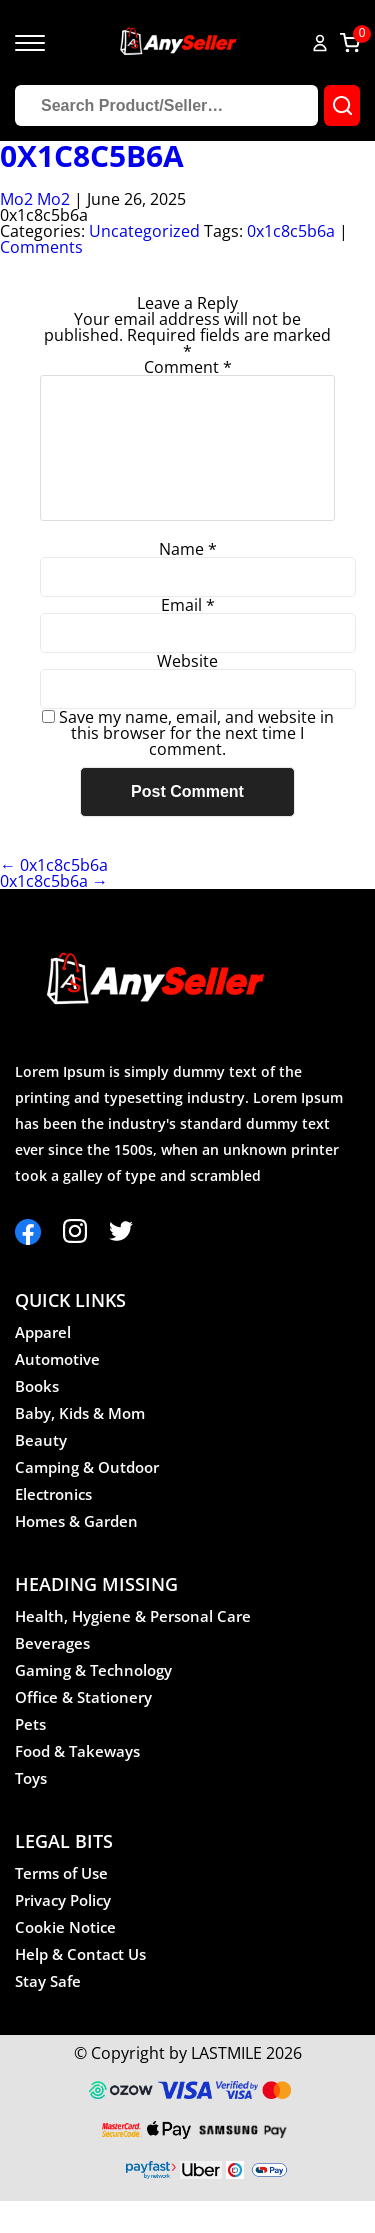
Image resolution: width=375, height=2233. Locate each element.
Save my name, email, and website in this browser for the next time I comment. (196, 765)
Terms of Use (61, 1905)
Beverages (52, 1675)
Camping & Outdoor (87, 1499)
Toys (31, 1810)
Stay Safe (48, 2013)
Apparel (43, 1364)
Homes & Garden (76, 1553)
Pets (30, 1756)
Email (188, 637)
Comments (41, 247)
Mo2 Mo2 (35, 199)
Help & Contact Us (80, 1986)
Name (188, 581)
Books (37, 1418)
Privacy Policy (63, 1932)
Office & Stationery (83, 1729)
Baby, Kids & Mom (80, 1445)
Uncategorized (144, 231)
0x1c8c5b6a (92, 156)
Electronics (53, 1526)
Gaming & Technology (93, 1702)
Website (187, 693)
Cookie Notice (65, 1959)
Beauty (41, 1472)
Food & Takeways (77, 1783)
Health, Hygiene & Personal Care (133, 1648)
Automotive (57, 1391)
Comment (188, 367)
